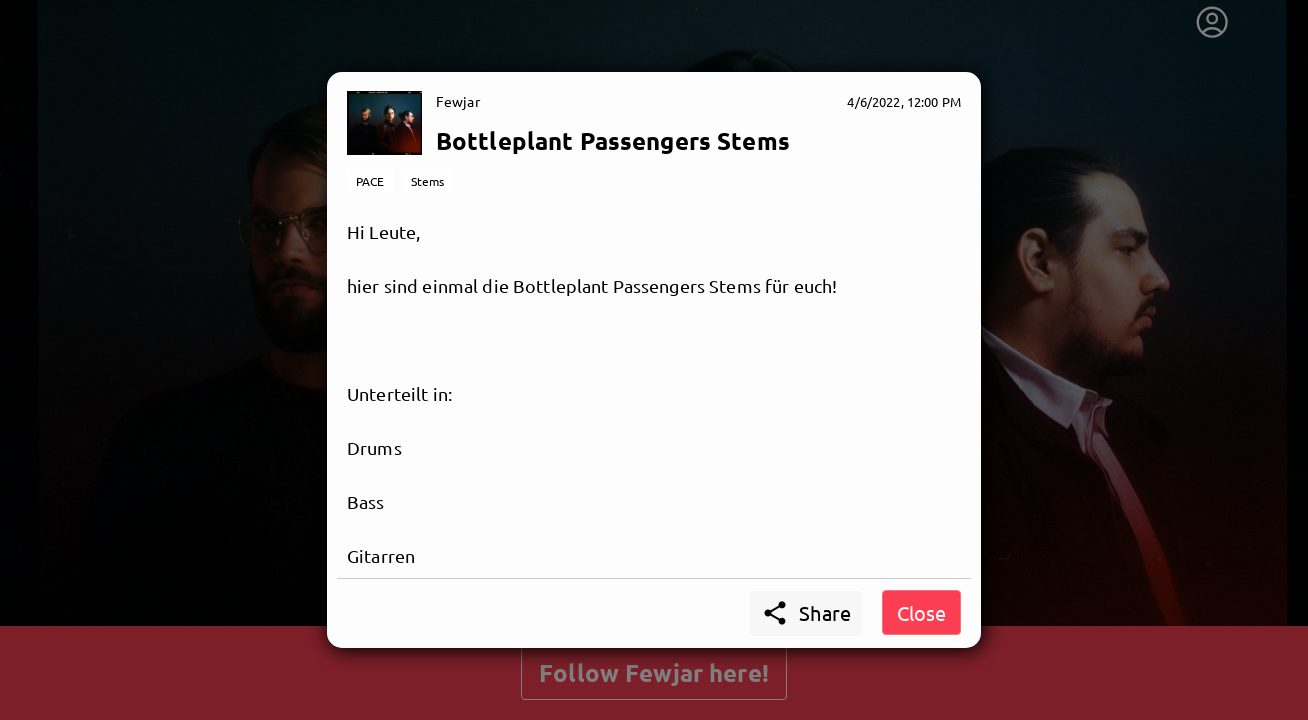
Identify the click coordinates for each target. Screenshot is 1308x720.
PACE (370, 181)
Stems (428, 181)
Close (921, 612)
